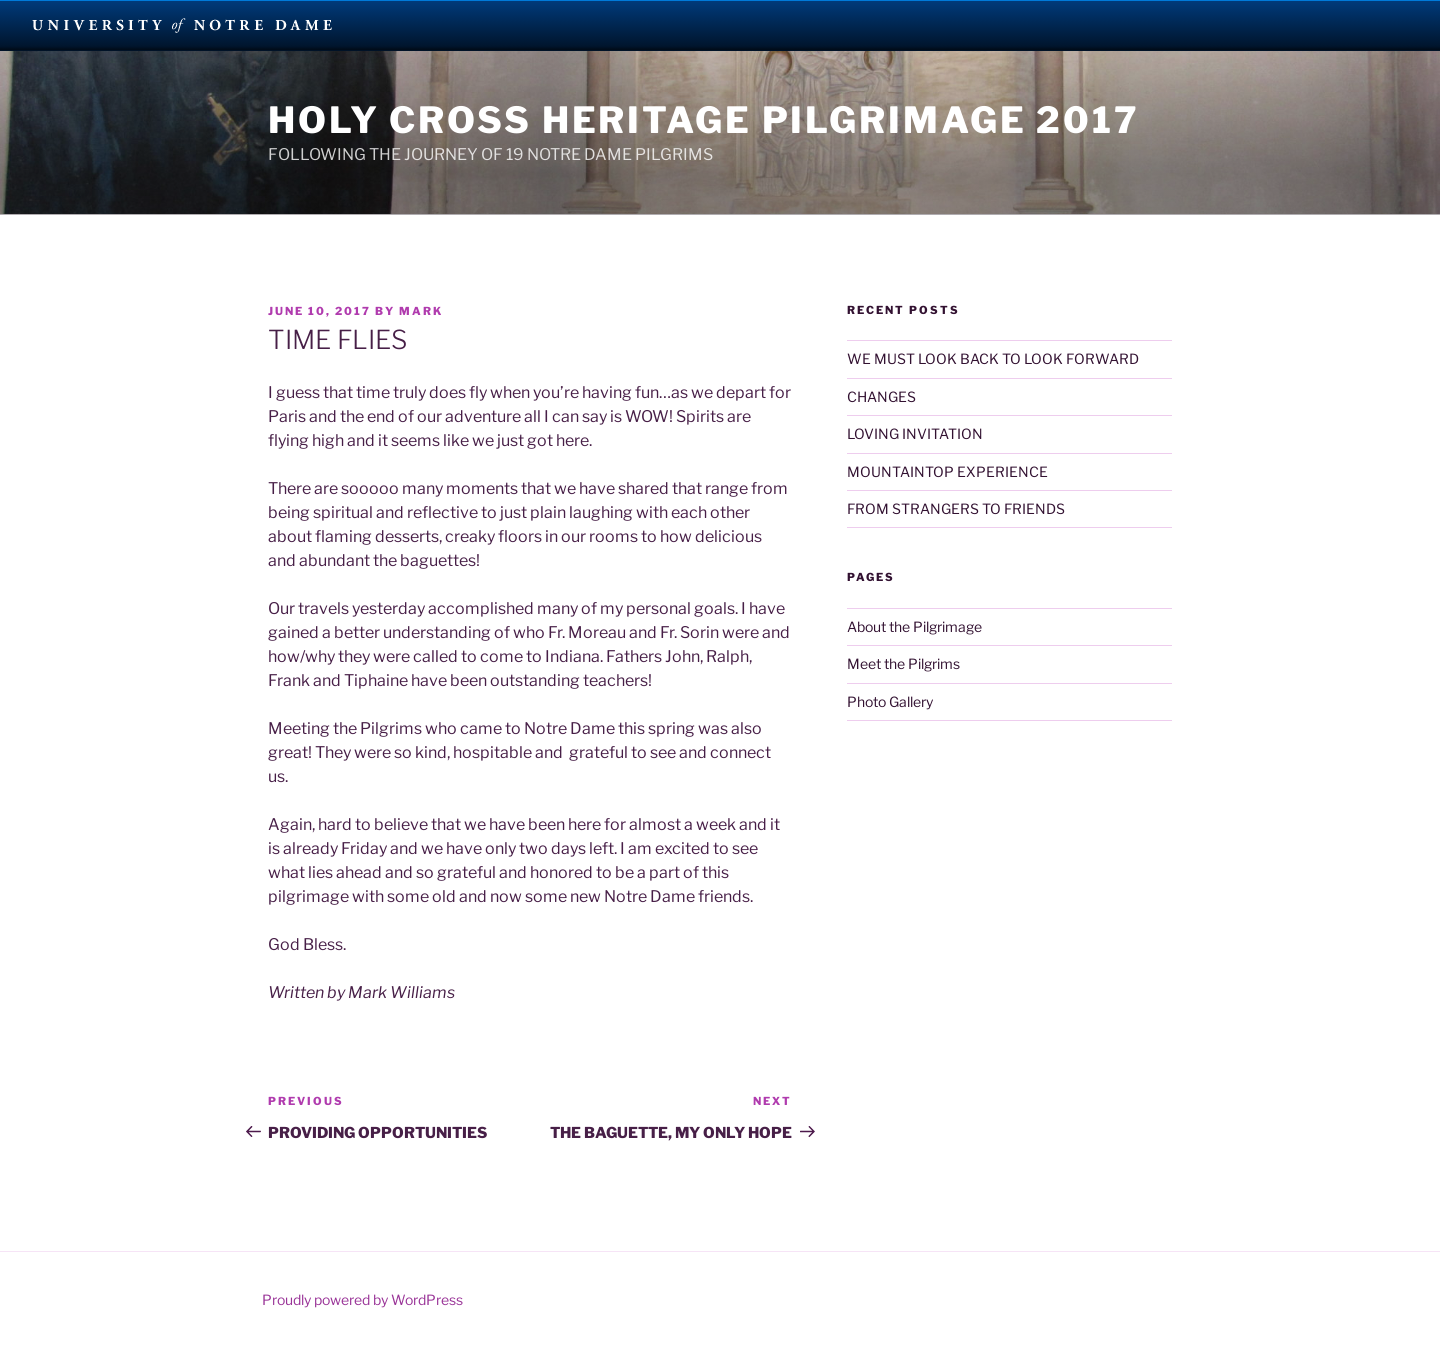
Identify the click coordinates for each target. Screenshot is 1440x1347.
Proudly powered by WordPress (362, 1299)
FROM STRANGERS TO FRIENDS (956, 508)
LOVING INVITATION (915, 433)
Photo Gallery (890, 701)
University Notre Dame (182, 25)
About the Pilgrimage (914, 626)
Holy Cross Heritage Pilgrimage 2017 (704, 120)
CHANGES (881, 396)
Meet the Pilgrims (903, 663)
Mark (421, 311)
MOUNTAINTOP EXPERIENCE (947, 471)
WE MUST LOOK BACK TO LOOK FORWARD (993, 358)
